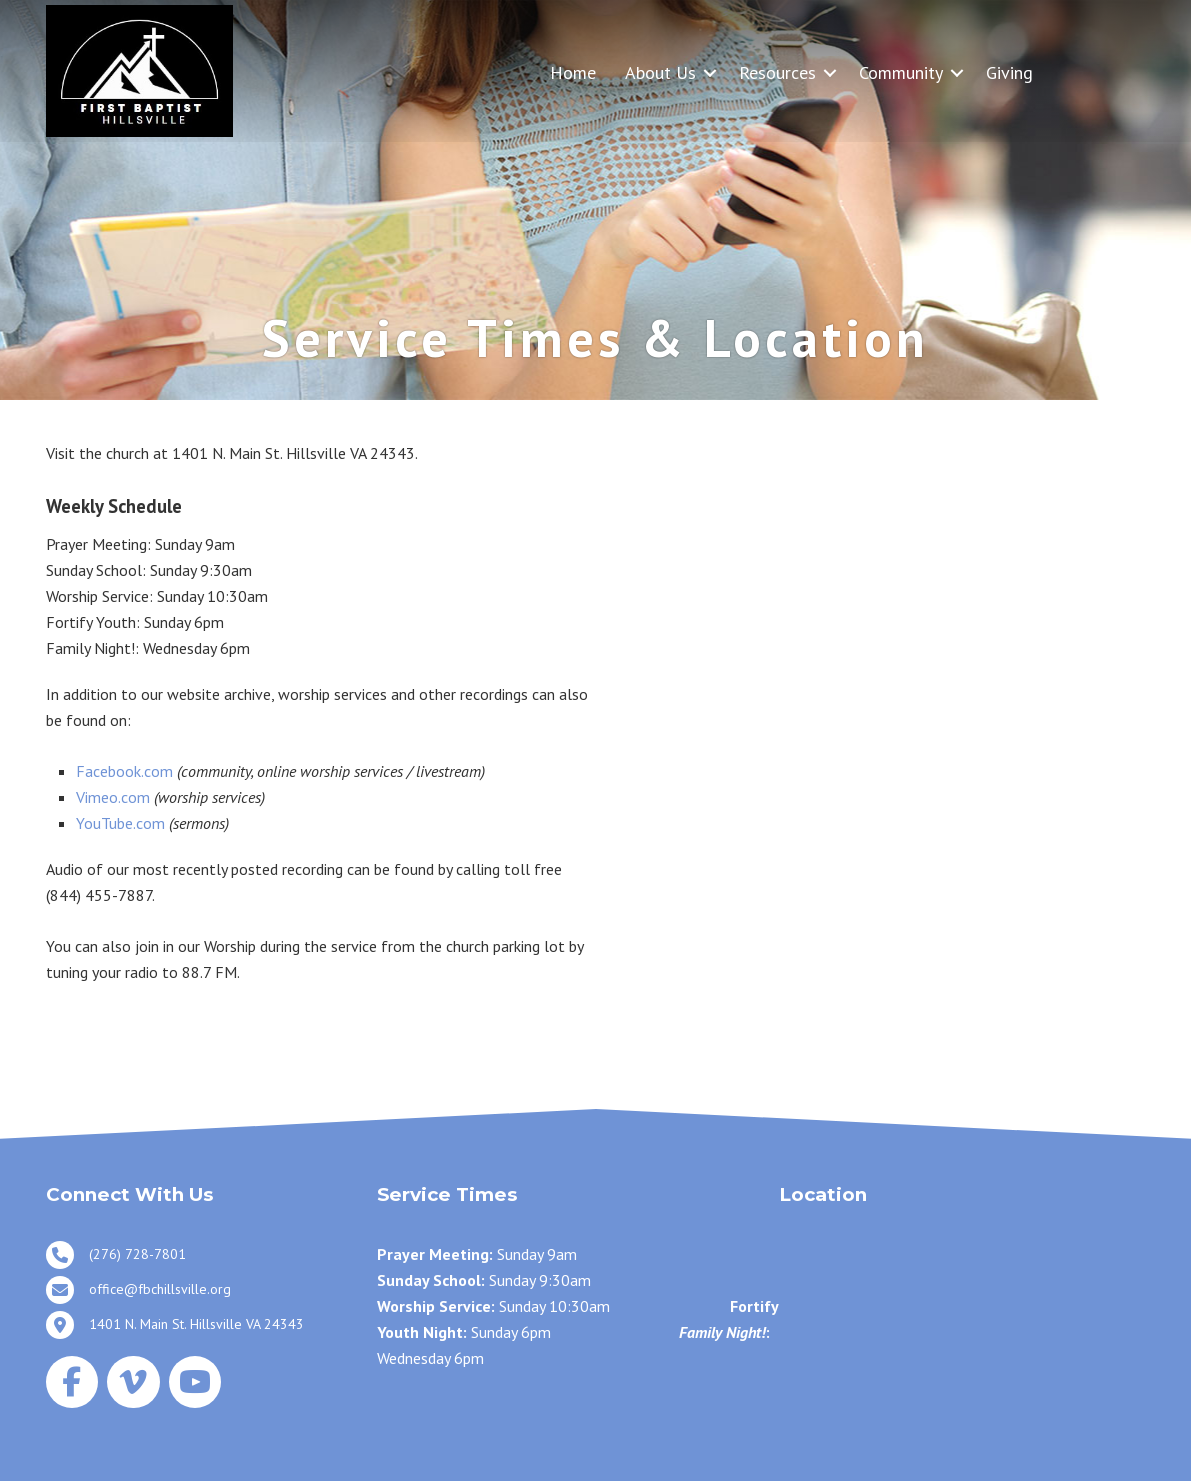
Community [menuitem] (901, 72)
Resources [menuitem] (777, 72)
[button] (710, 72)
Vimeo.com (113, 797)
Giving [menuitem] (1009, 72)
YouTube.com (120, 823)
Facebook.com (124, 771)
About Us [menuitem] (660, 72)
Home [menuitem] (573, 72)
